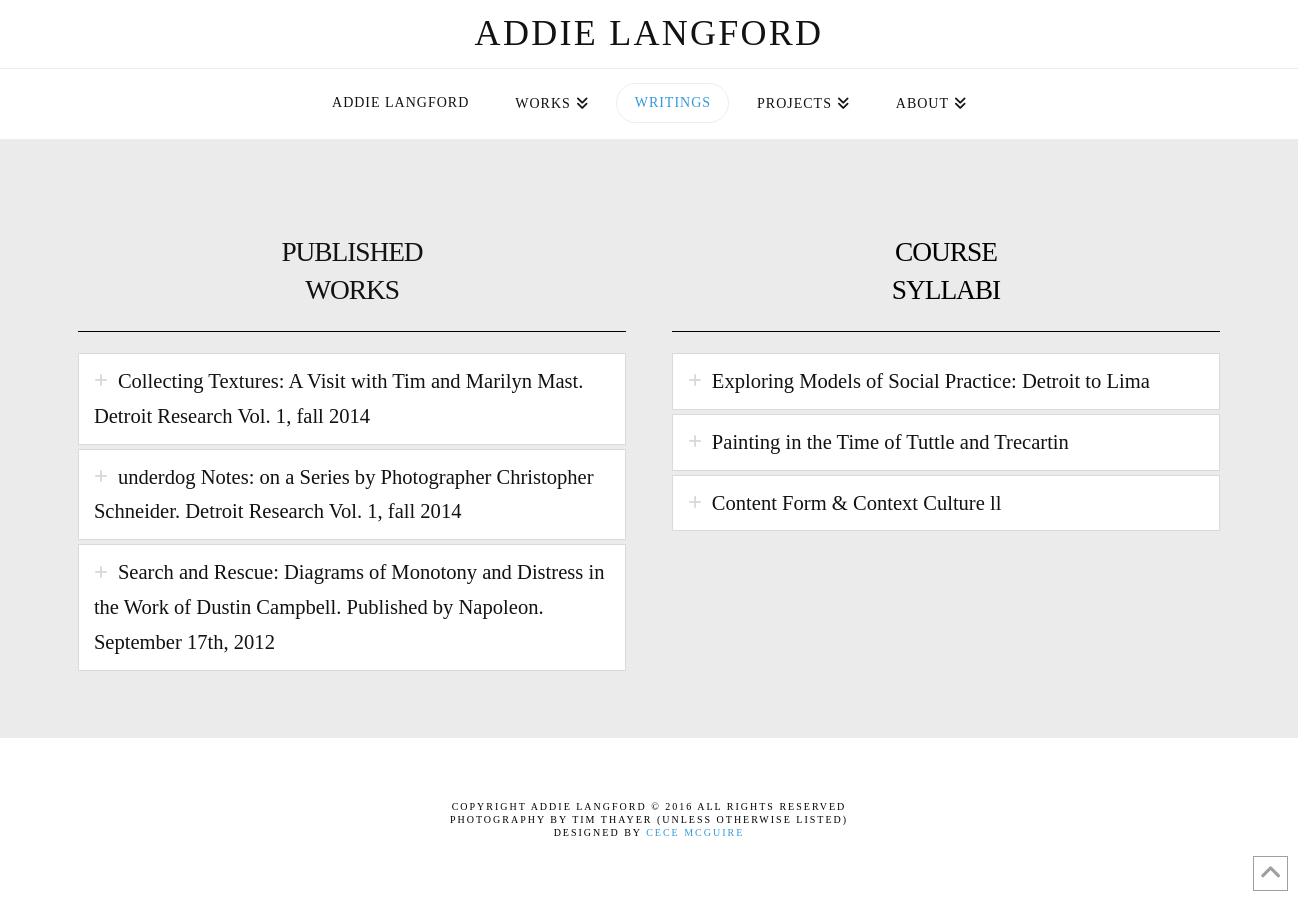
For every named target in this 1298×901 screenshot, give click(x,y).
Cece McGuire (695, 832)
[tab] (352, 399)
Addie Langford (649, 33)
